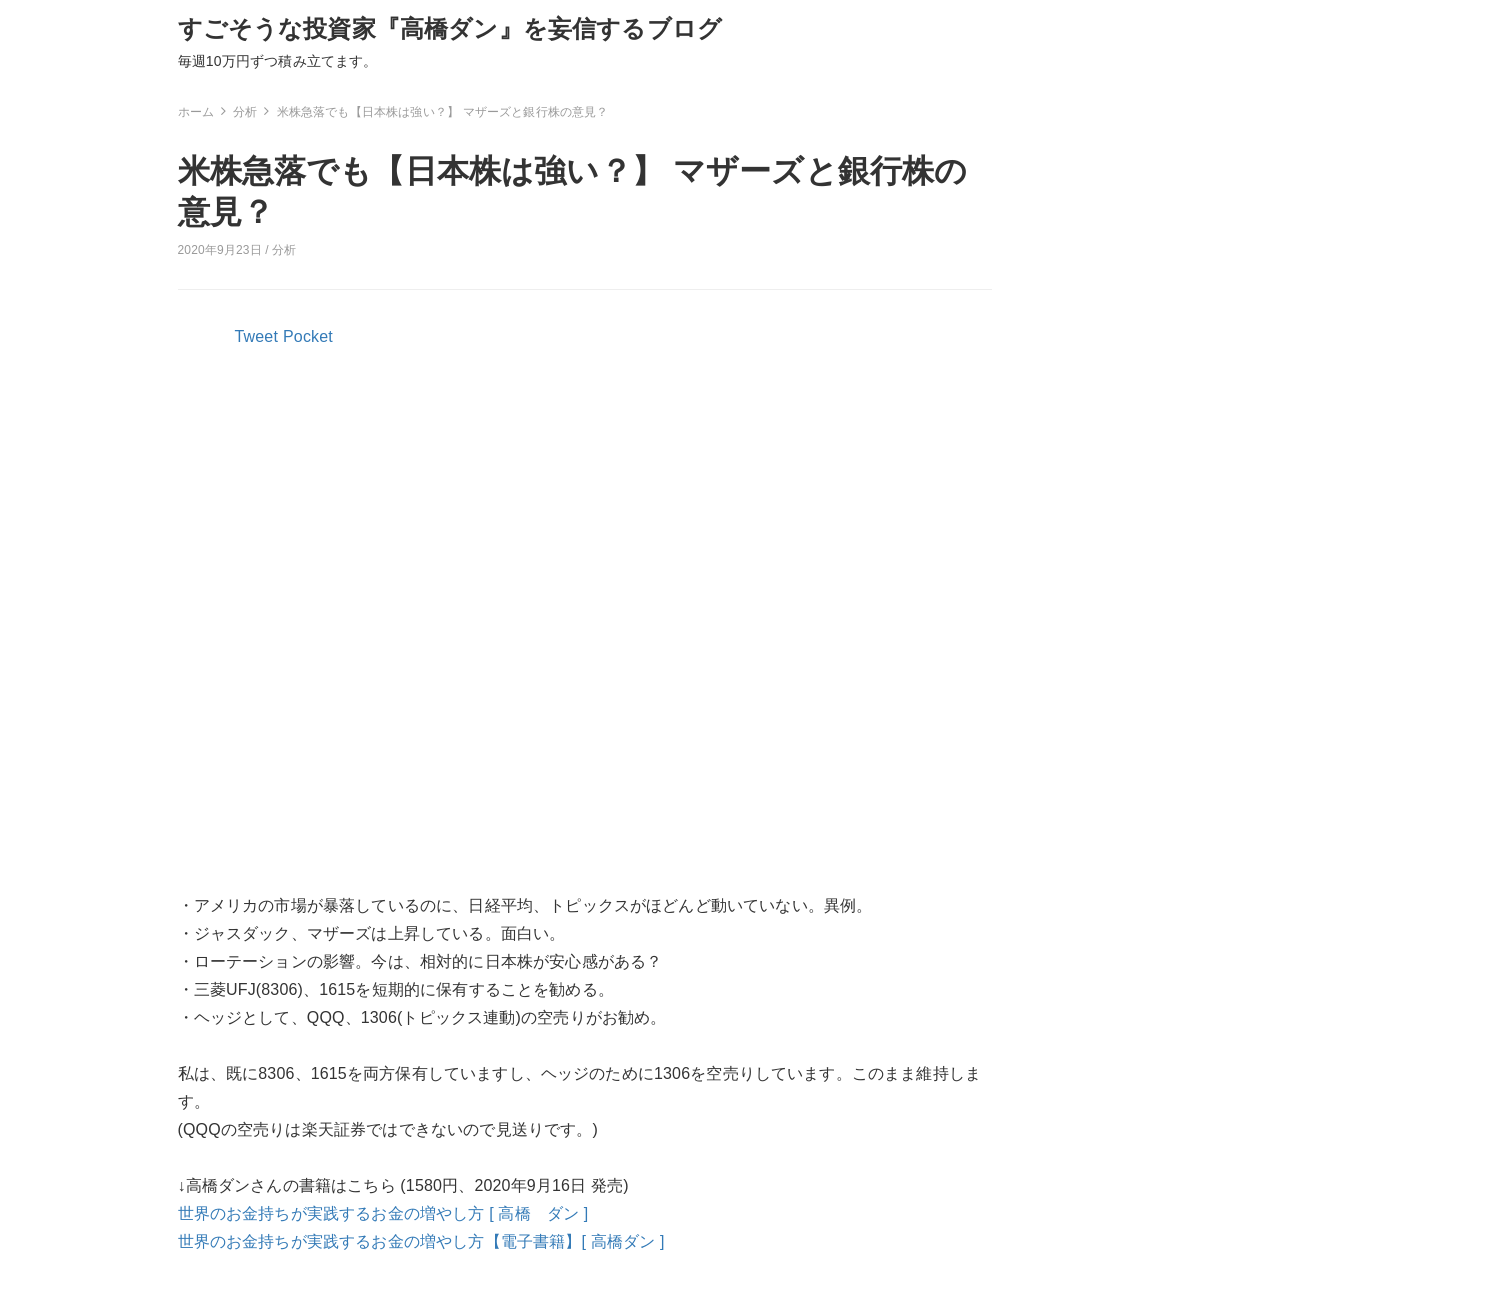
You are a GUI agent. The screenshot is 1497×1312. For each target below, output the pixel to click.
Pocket (308, 336)
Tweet (257, 336)
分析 (284, 250)
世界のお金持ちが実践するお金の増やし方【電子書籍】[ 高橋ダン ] (421, 1241)
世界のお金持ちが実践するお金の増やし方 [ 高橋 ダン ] (383, 1213)
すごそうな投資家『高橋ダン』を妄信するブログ (450, 28)
